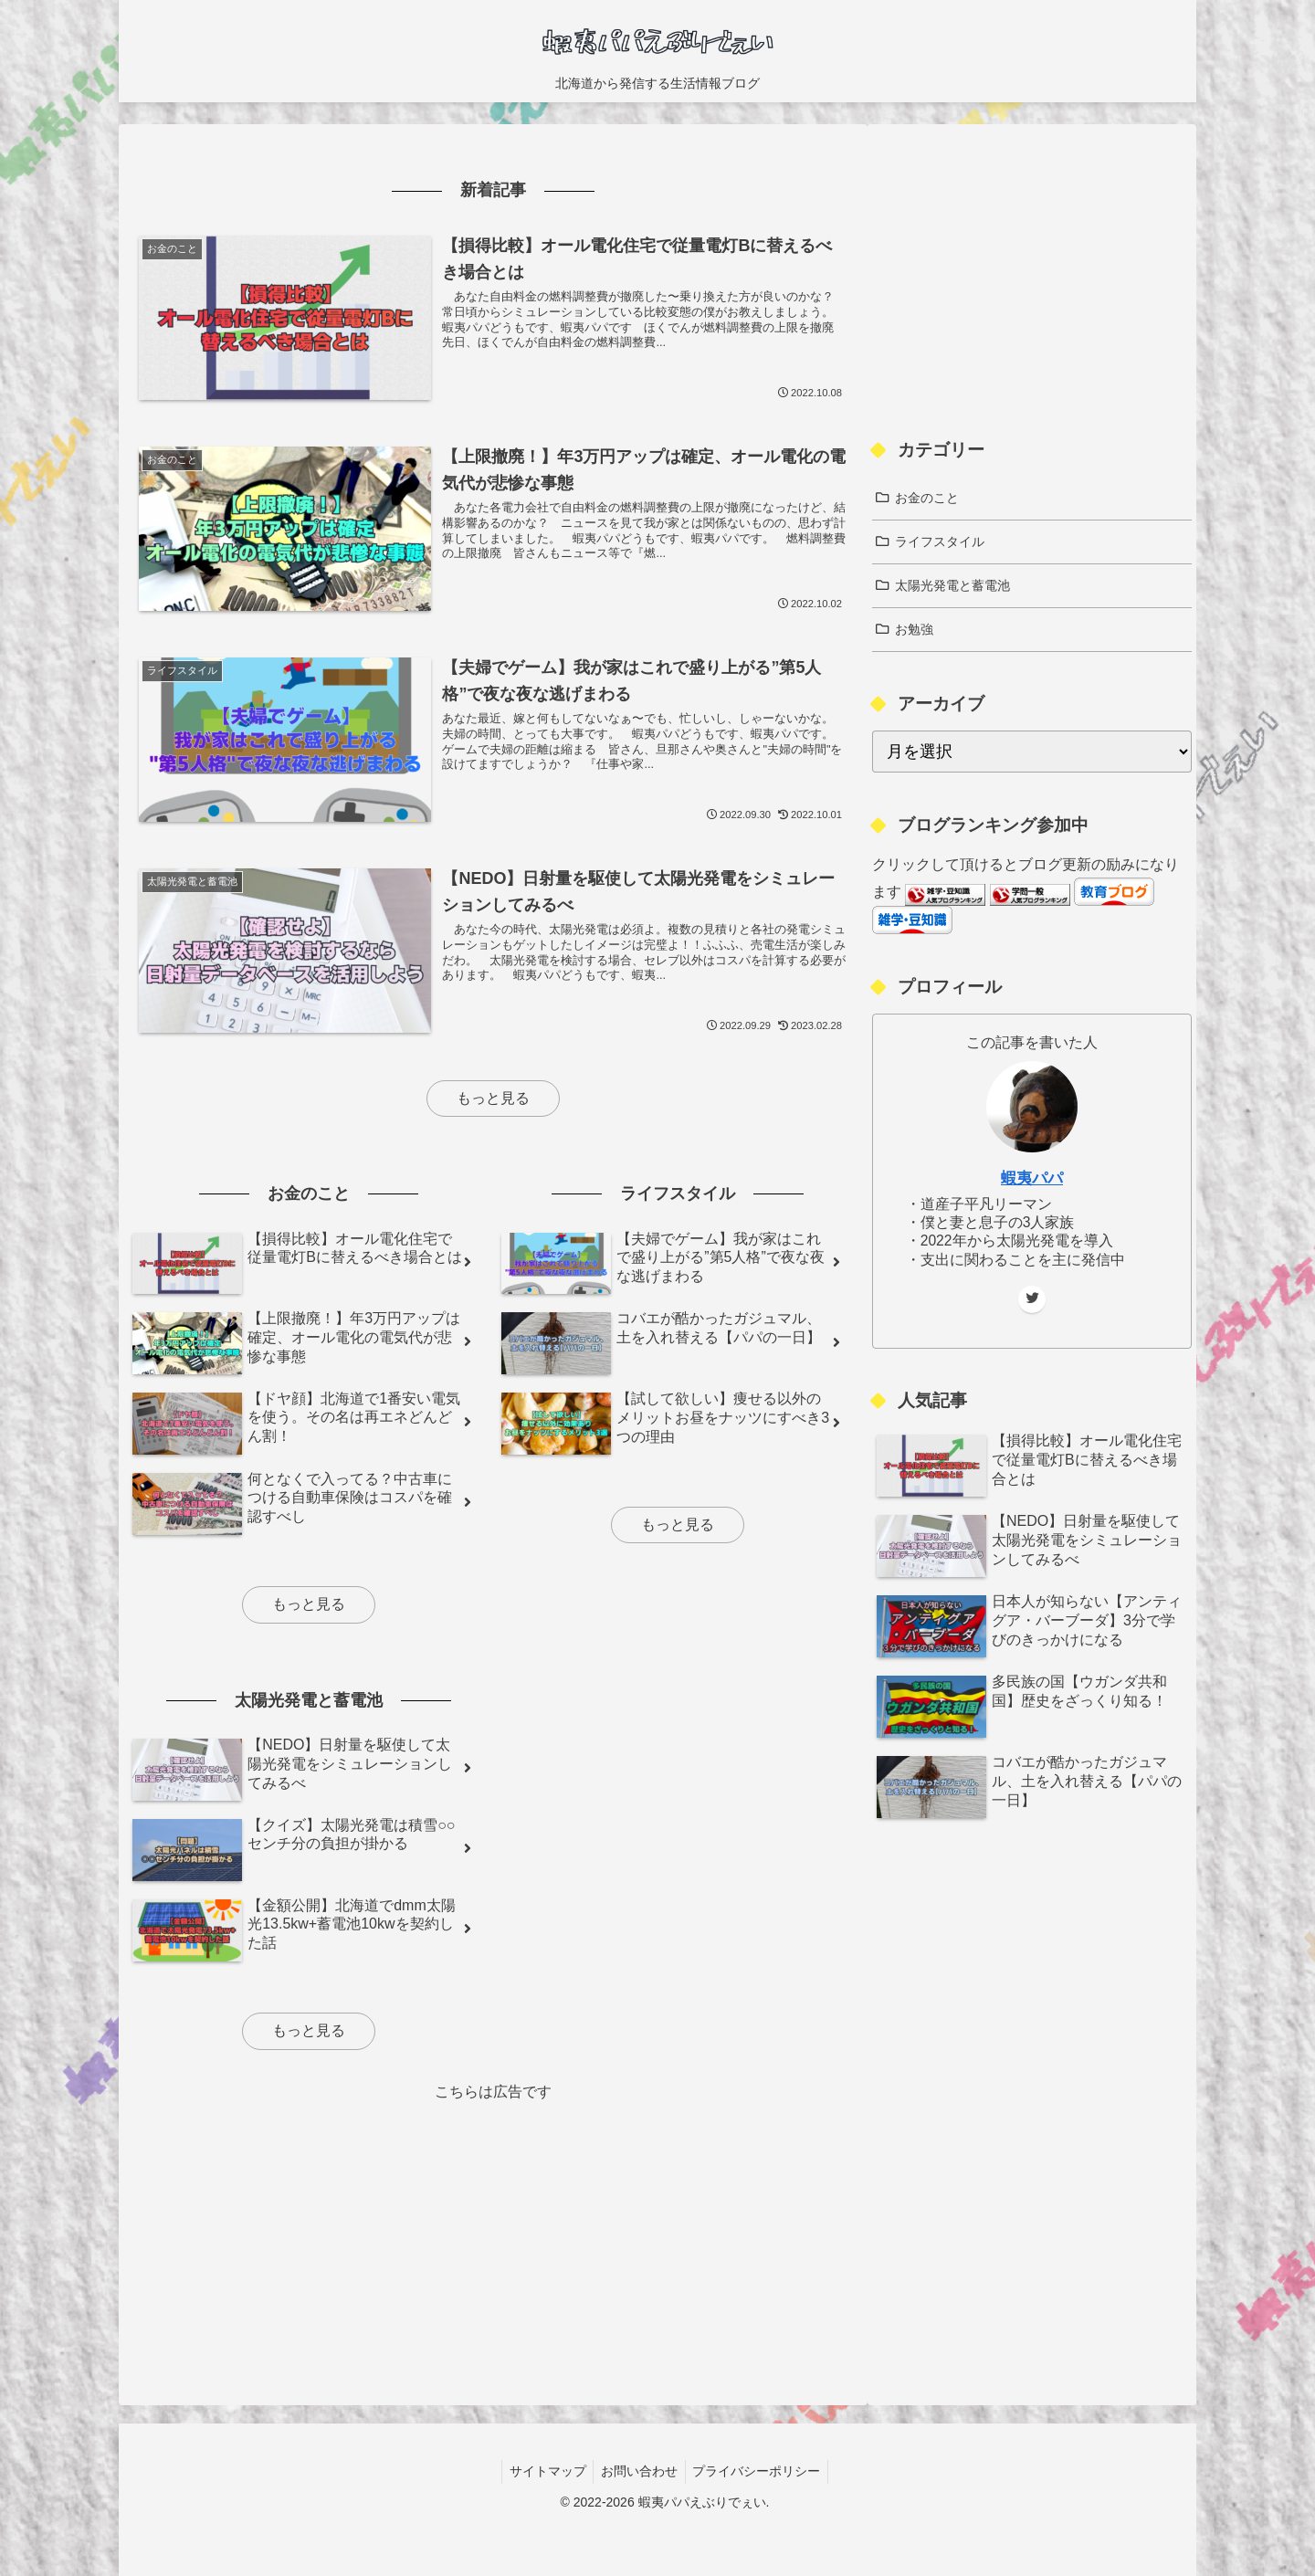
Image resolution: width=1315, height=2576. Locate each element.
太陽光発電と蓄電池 (952, 585)
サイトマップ (543, 2471)
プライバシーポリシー (761, 2471)
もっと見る (493, 1098)
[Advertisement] (493, 2233)
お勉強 (914, 629)
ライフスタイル (939, 541)
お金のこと (927, 497)
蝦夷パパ (1032, 1178)
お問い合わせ (639, 2471)
